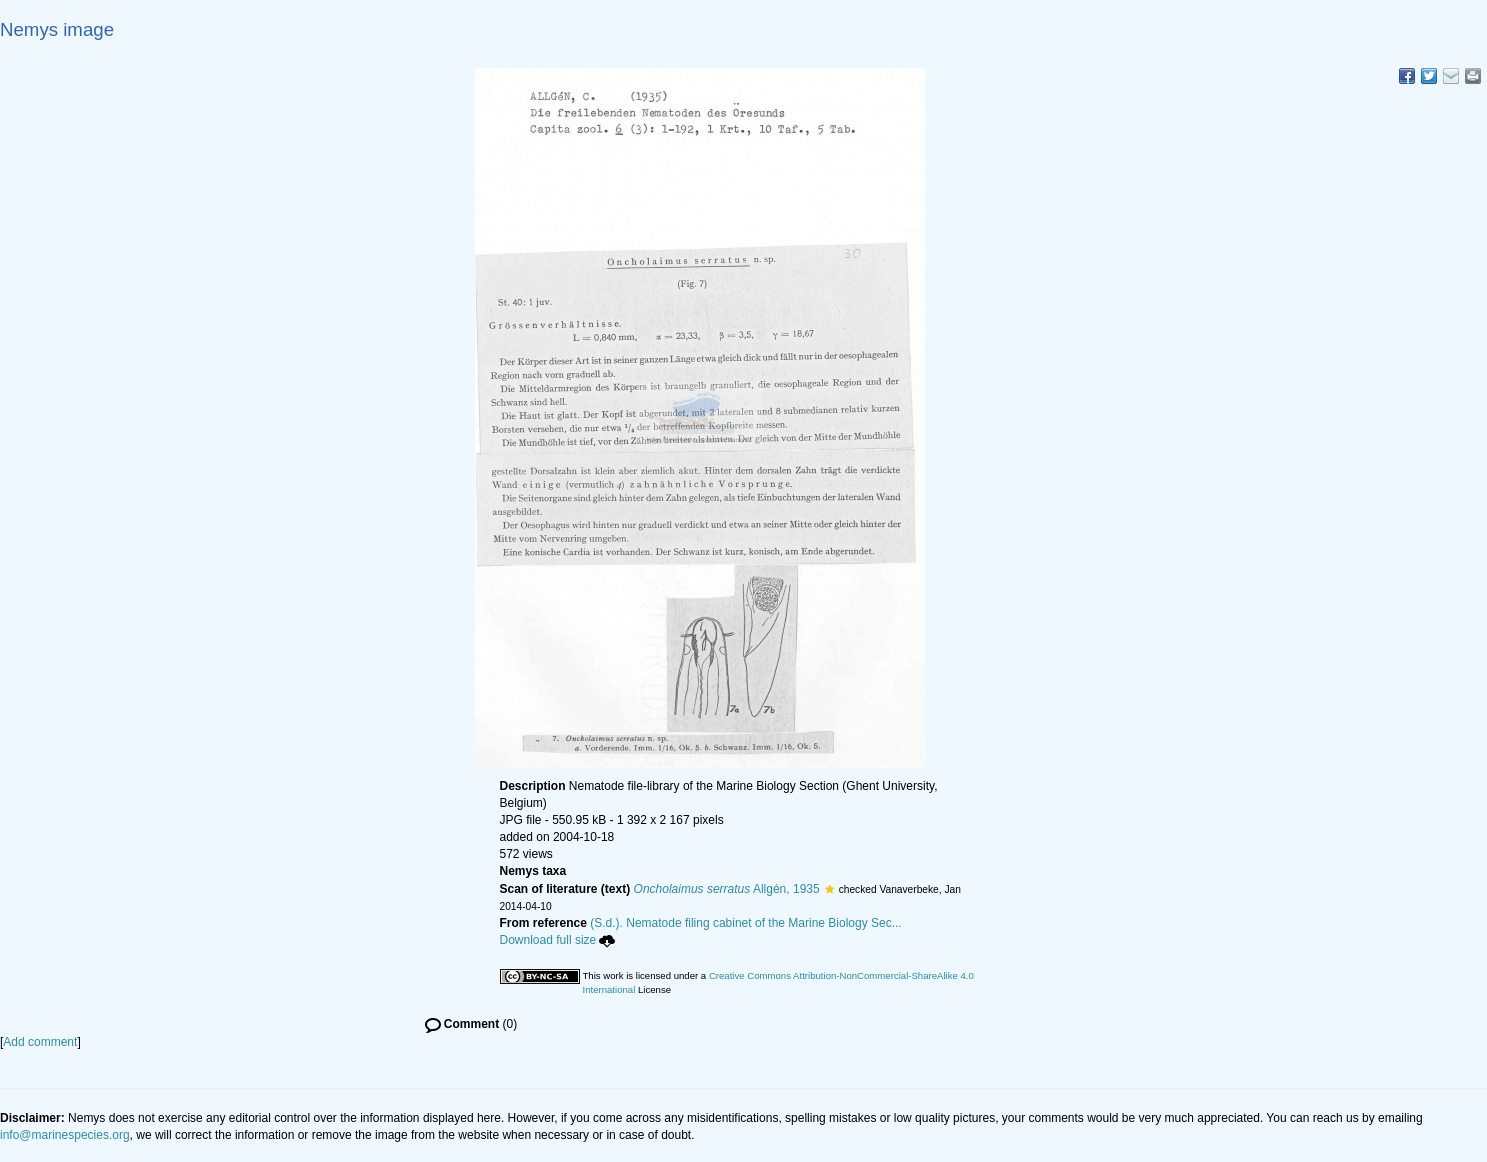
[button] (829, 889)
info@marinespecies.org (65, 1135)
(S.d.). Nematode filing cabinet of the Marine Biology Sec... (746, 923)
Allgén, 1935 (727, 889)
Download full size (558, 940)
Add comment (40, 1042)
